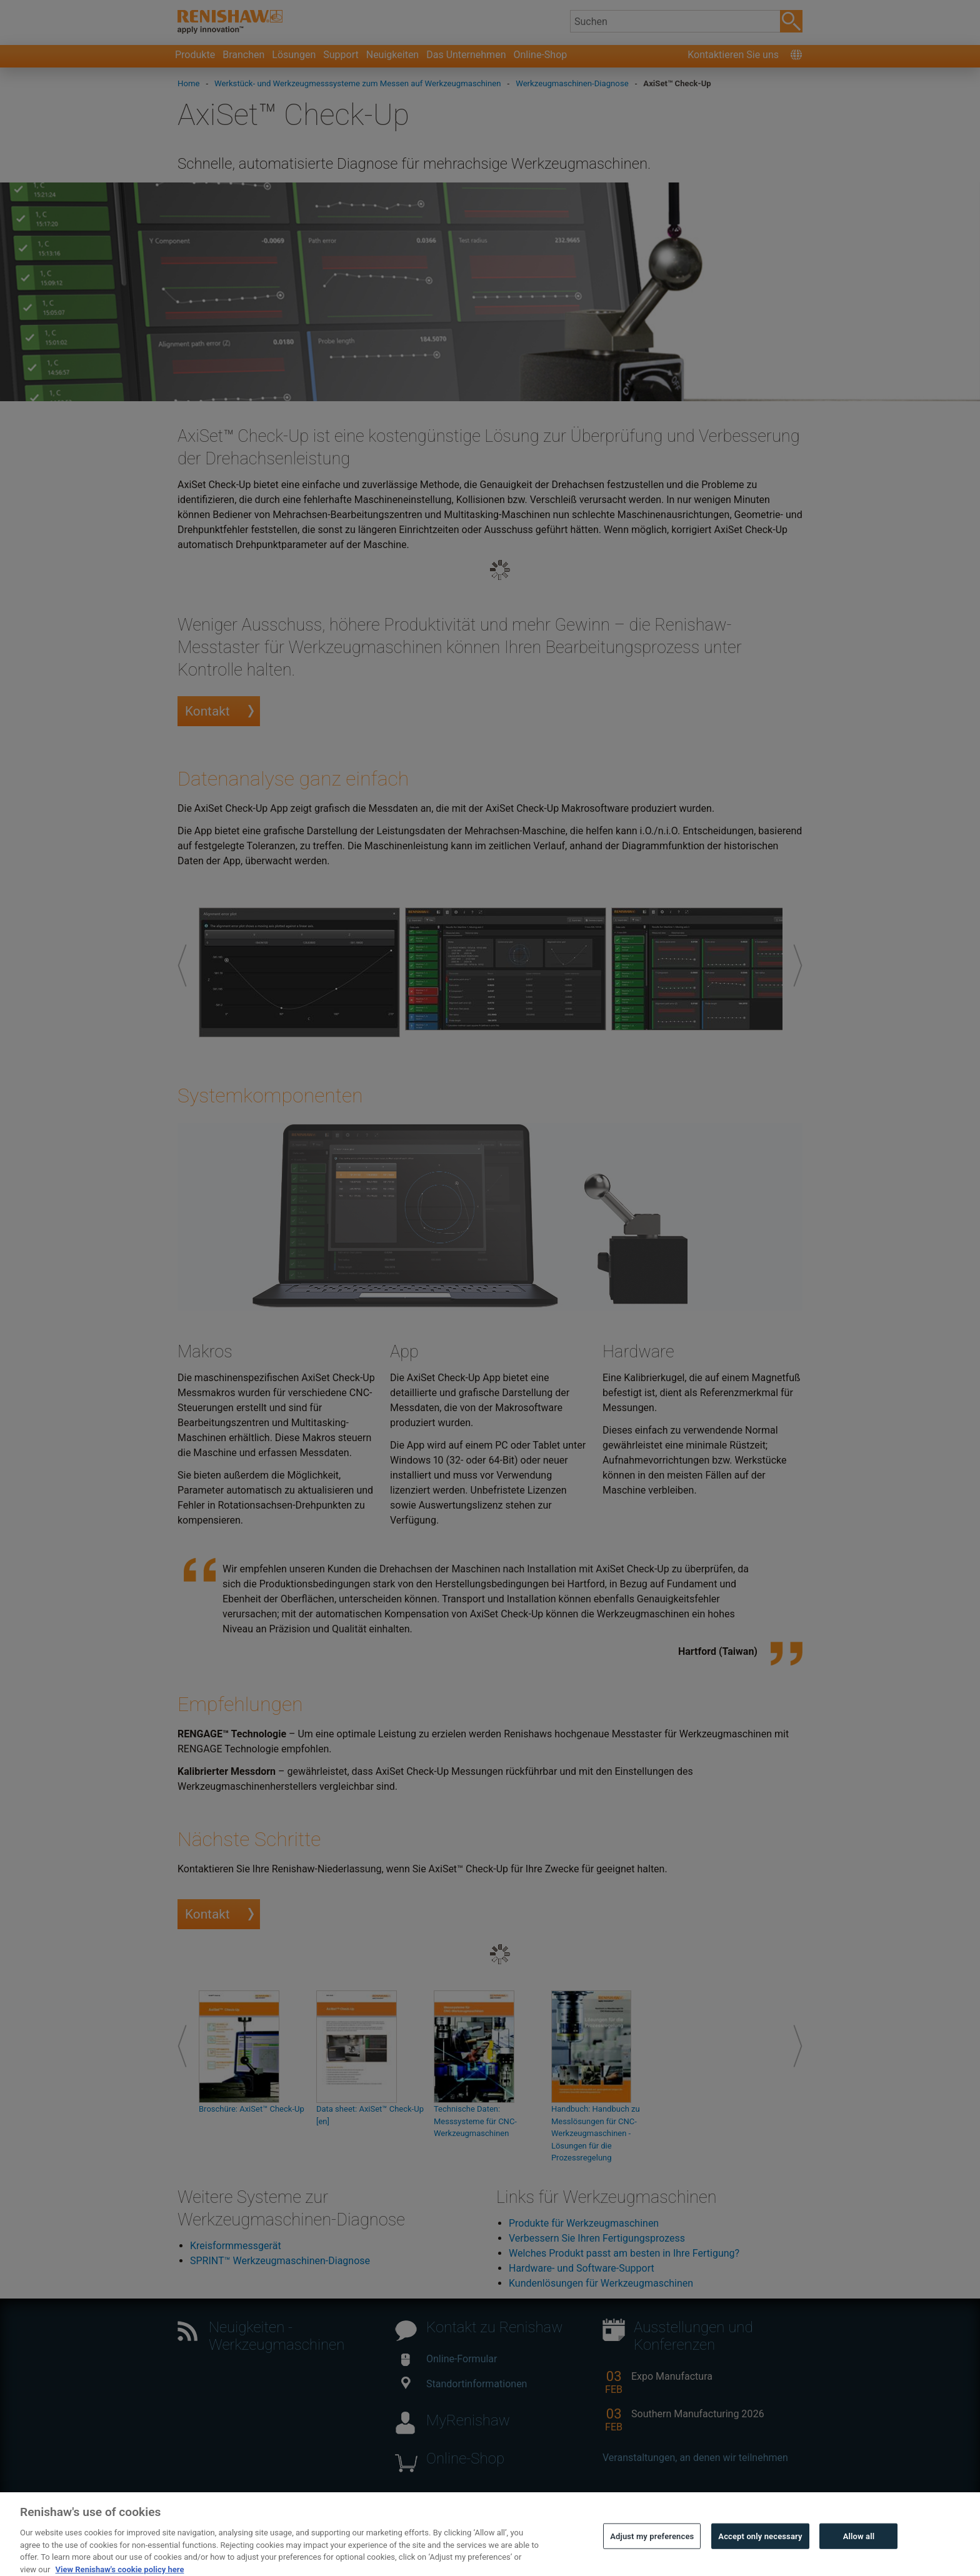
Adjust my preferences (652, 2553)
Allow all (859, 2553)
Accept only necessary (760, 2553)
